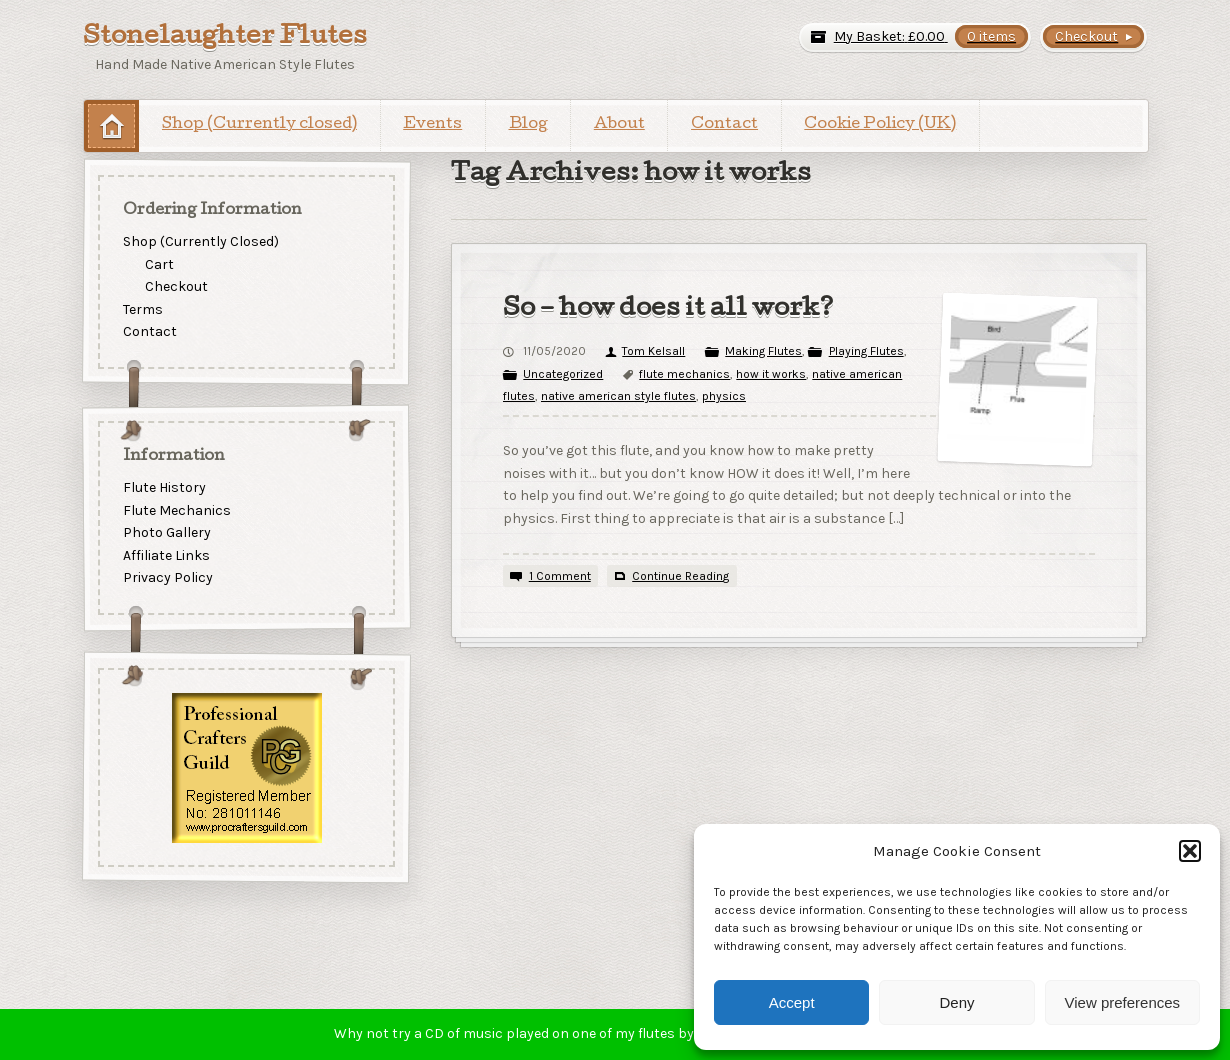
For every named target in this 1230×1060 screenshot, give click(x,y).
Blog (528, 125)
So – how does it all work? (668, 310)
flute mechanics (684, 374)
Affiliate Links (166, 555)
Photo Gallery (167, 532)
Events (432, 125)
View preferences (1123, 1002)
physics (724, 396)
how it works (771, 374)
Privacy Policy (168, 578)
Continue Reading (680, 576)
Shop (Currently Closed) (201, 241)
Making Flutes (763, 351)
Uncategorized (563, 374)
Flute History (164, 487)
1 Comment (560, 576)
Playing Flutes (866, 351)
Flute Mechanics (177, 510)
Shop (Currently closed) (259, 125)
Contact (724, 125)
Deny (956, 1002)
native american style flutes (618, 396)
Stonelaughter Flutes (225, 38)
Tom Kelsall (653, 351)
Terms (143, 309)
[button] (1190, 851)
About (619, 125)
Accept (792, 1002)
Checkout (176, 286)
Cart (159, 263)
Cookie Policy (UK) (880, 125)
